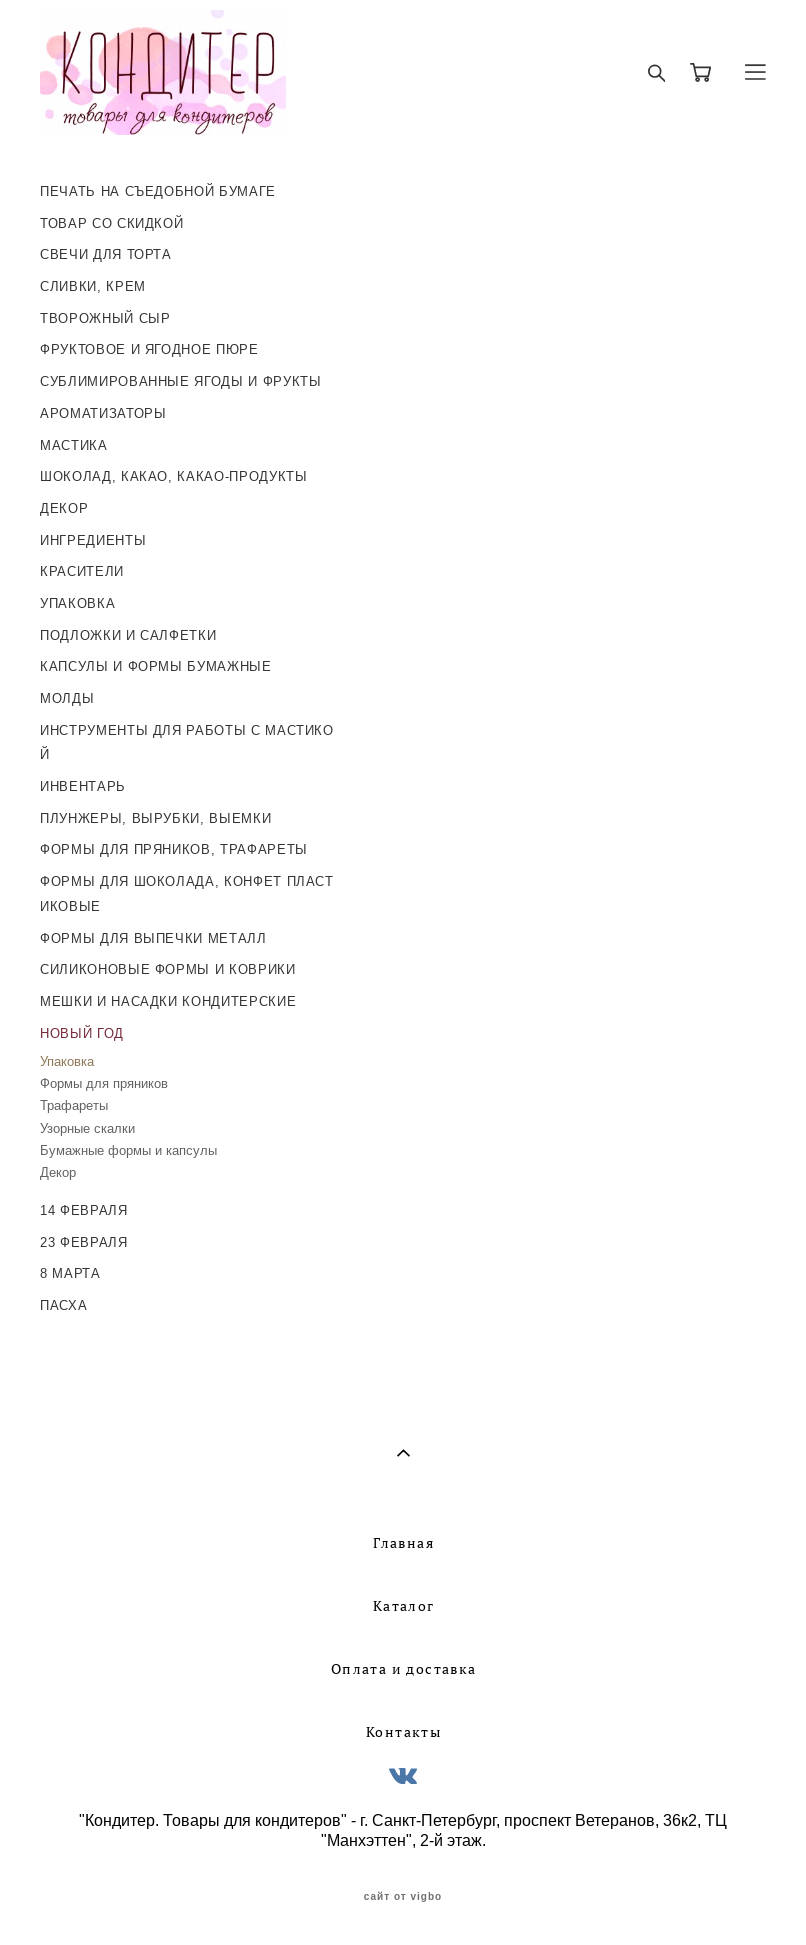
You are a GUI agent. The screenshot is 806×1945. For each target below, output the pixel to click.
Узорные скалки (87, 1128)
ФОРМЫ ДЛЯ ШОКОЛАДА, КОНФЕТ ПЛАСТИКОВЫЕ (187, 894)
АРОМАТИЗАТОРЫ (103, 413)
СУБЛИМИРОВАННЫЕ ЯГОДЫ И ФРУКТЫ (181, 381)
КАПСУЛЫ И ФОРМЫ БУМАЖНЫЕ (156, 666)
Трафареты (74, 1105)
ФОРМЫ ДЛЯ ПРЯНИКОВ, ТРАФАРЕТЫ (174, 849)
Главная (403, 1543)
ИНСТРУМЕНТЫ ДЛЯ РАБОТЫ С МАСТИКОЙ (187, 743)
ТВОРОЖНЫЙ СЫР (105, 318)
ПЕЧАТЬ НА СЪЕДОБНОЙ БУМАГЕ (158, 191)
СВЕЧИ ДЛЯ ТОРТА (106, 254)
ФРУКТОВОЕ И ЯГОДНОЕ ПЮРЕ (149, 349)
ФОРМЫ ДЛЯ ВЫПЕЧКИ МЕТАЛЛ (153, 938)
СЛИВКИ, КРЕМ (93, 286)
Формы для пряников (104, 1083)
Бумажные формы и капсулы (128, 1150)
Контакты (403, 1732)
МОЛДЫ (67, 698)
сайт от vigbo (403, 1897)
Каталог (404, 1606)
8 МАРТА (70, 1273)
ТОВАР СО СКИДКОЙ (111, 223)
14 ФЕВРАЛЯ (84, 1210)
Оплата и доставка (404, 1669)
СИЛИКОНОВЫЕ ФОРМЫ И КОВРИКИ (168, 969)
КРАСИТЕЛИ (82, 571)
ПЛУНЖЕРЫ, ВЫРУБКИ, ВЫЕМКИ (155, 818)
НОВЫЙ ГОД (82, 1033)
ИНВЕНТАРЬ (83, 786)
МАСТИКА (74, 445)
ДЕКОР (64, 508)
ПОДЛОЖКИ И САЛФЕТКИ (128, 635)
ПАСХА (63, 1305)
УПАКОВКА (77, 603)
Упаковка (67, 1061)
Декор (58, 1172)
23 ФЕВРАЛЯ (84, 1242)
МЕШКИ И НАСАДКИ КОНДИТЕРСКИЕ (168, 1001)
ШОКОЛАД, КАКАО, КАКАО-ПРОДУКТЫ (174, 476)
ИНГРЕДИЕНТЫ (93, 540)
